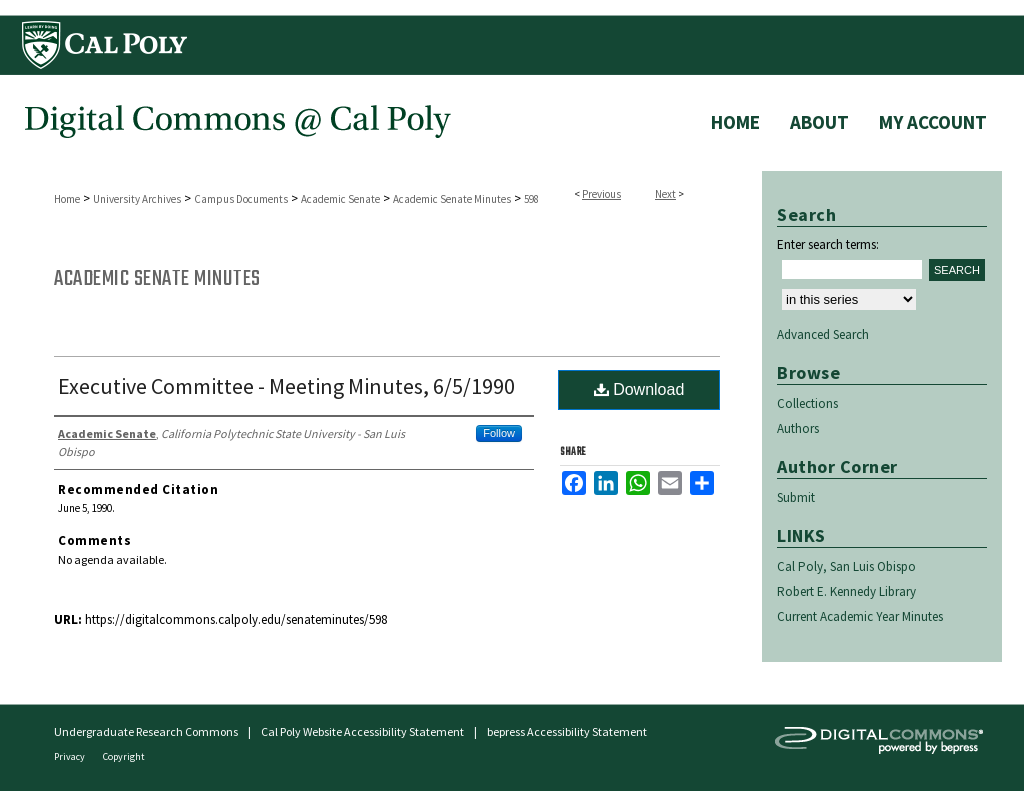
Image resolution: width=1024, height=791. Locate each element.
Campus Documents (241, 199)
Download (639, 389)
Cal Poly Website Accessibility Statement (362, 731)
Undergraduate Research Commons (146, 731)
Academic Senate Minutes (452, 199)
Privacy (70, 756)
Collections (807, 403)
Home (67, 199)
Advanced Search (823, 334)
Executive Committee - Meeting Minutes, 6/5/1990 (286, 386)
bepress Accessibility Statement (567, 731)
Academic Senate (340, 199)
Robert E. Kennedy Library (846, 591)
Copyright (124, 756)
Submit (796, 497)
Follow (499, 433)
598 (531, 199)
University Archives (137, 199)
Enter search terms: (828, 244)
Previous (601, 194)
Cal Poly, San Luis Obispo (846, 566)
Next (665, 194)
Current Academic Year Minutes (860, 616)
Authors (798, 428)
